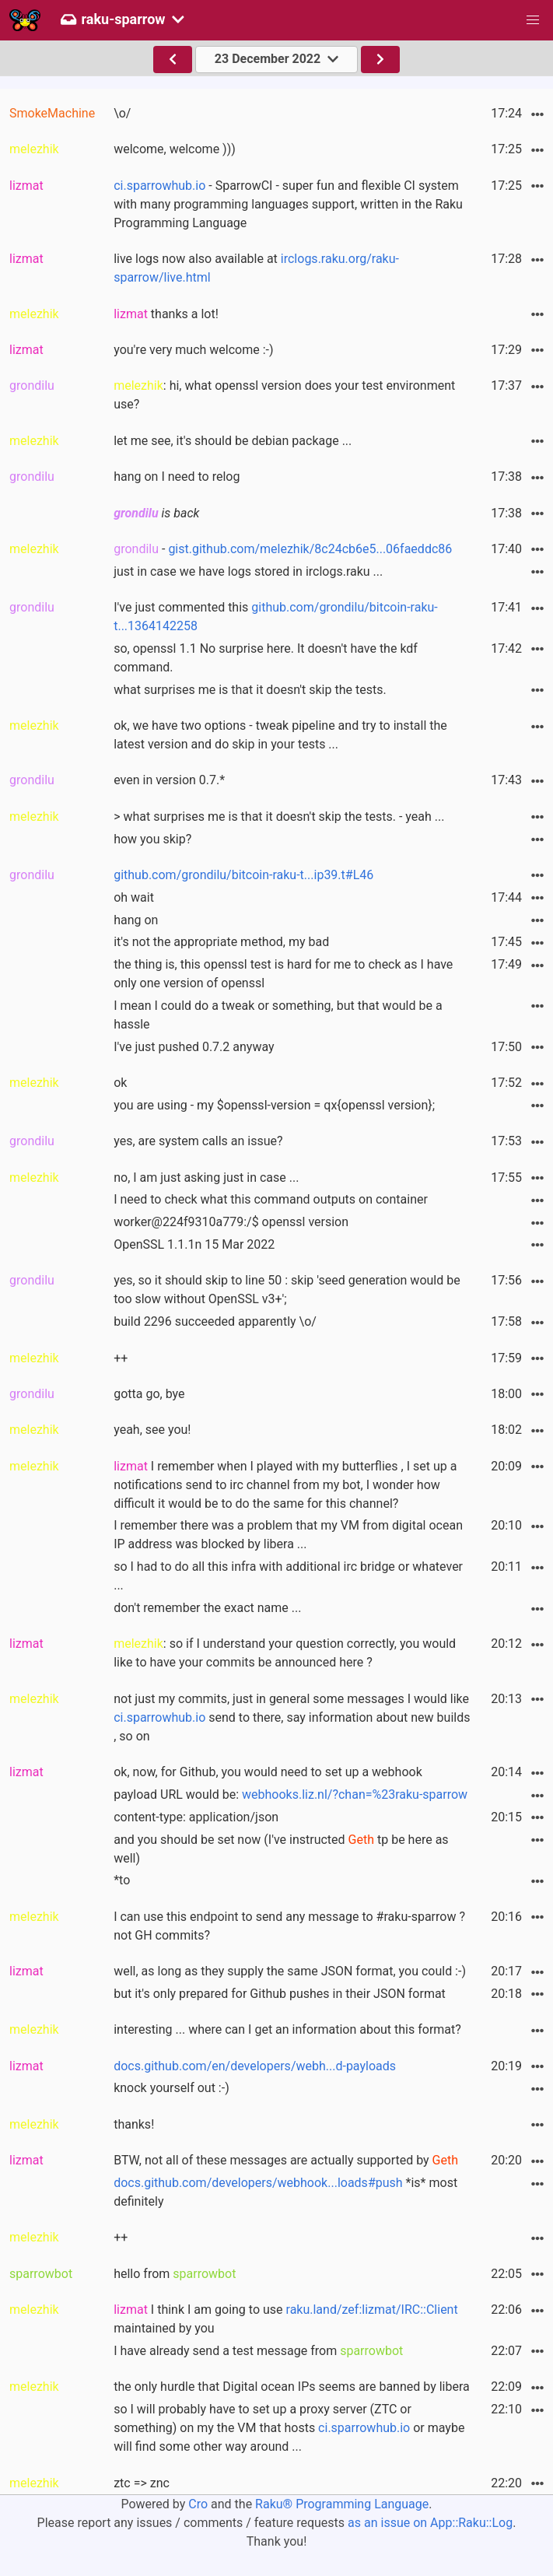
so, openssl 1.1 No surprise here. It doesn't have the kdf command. (266, 658)
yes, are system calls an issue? (198, 1141)
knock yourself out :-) (171, 2087)
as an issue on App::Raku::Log (430, 2522)
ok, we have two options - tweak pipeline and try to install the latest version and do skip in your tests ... (280, 735)
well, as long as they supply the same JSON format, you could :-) (290, 1971)
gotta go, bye (149, 1393)
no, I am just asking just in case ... (206, 1177)
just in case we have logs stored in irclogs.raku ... (248, 571)
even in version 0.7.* (169, 780)
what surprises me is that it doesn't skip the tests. (250, 689)
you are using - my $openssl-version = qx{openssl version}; (274, 1105)
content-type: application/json (196, 1817)
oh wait (134, 897)
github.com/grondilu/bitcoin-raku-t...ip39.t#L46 (243, 874)
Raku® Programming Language (342, 2504)
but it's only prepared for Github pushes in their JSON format (280, 1993)
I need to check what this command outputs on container (271, 1199)
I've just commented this (276, 616)
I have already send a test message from (258, 2350)
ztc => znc (142, 2483)
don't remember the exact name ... (207, 1607)
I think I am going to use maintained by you (286, 2319)
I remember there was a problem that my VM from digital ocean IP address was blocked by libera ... (288, 1534)
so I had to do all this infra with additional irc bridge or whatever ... (288, 1576)
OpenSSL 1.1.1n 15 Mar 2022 (194, 1244)
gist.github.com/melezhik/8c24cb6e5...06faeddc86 (310, 548)
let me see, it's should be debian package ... (233, 440)
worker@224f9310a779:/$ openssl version (231, 1221)
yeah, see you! (152, 1429)
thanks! (134, 2124)
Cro (198, 2504)
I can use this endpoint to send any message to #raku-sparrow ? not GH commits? (289, 1926)
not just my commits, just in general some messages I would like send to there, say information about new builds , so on (292, 1717)
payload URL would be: (290, 1794)
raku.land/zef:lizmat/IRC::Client (372, 2309)
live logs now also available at (256, 268)
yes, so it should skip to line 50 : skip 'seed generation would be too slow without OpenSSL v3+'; (287, 1289)
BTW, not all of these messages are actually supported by (286, 2160)
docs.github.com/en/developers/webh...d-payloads (255, 2066)
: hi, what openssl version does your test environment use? (284, 395)
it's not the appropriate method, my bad (221, 941)
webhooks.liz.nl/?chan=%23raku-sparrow (354, 1794)
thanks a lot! (166, 314)
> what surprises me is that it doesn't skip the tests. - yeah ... (279, 816)
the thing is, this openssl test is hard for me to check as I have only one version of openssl (283, 973)
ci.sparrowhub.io (159, 185)
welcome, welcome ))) (175, 149)
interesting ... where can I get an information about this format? (287, 2029)
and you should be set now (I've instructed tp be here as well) (281, 1849)
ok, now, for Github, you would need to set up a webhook (268, 1772)
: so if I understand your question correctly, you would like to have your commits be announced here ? (285, 1653)
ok (120, 1082)
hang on (136, 920)
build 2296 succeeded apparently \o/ (215, 1321)
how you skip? (152, 839)
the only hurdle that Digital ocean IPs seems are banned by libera (292, 2386)
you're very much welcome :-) (193, 349)
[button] (533, 20)
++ (121, 1358)
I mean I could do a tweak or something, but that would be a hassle (278, 1015)
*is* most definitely (285, 2192)
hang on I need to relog (177, 476)
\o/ (122, 113)
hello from (175, 2273)
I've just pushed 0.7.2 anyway (194, 1046)
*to (122, 1880)
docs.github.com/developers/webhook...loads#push (258, 2182)
